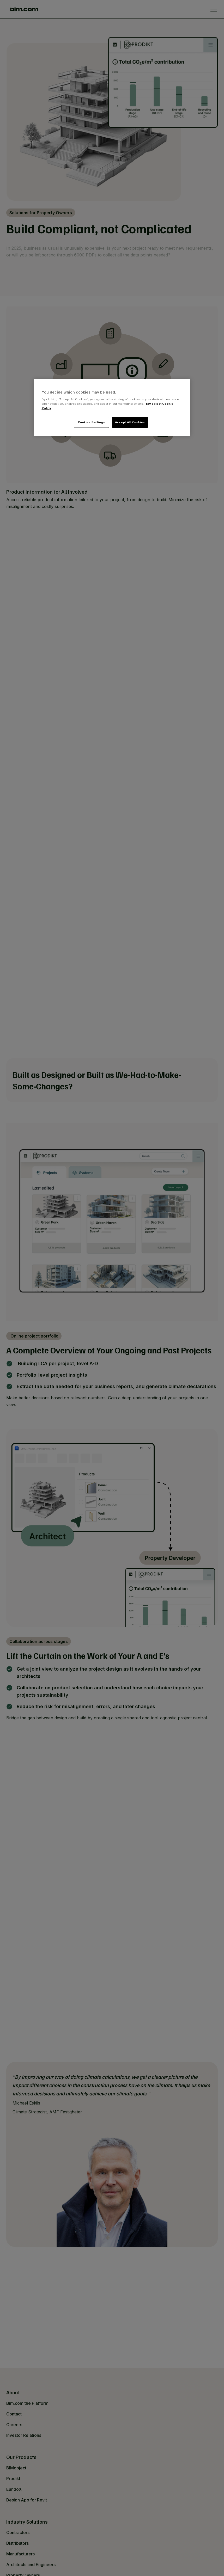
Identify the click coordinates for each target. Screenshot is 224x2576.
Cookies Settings (91, 422)
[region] (112, 407)
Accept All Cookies (130, 422)
